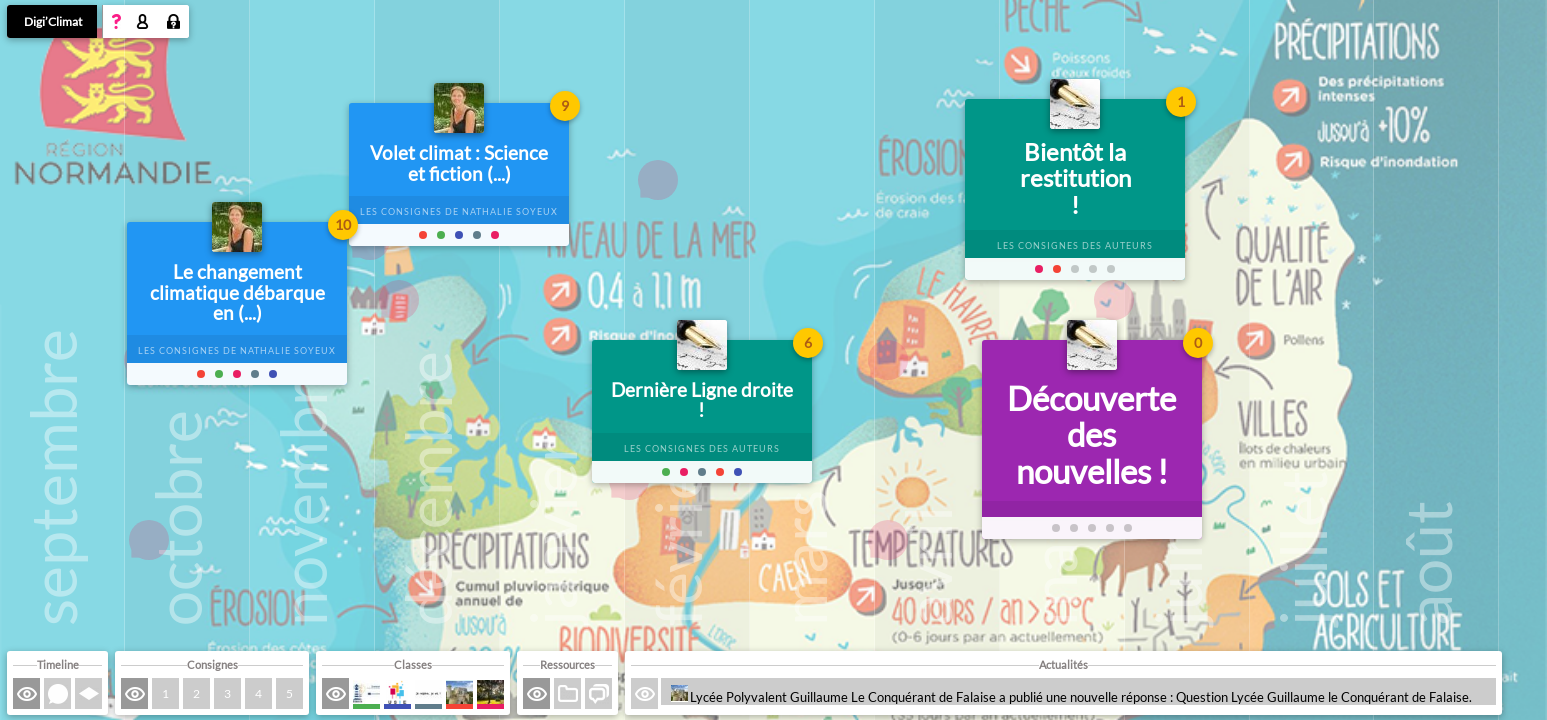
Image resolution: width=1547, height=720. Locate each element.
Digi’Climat (53, 21)
